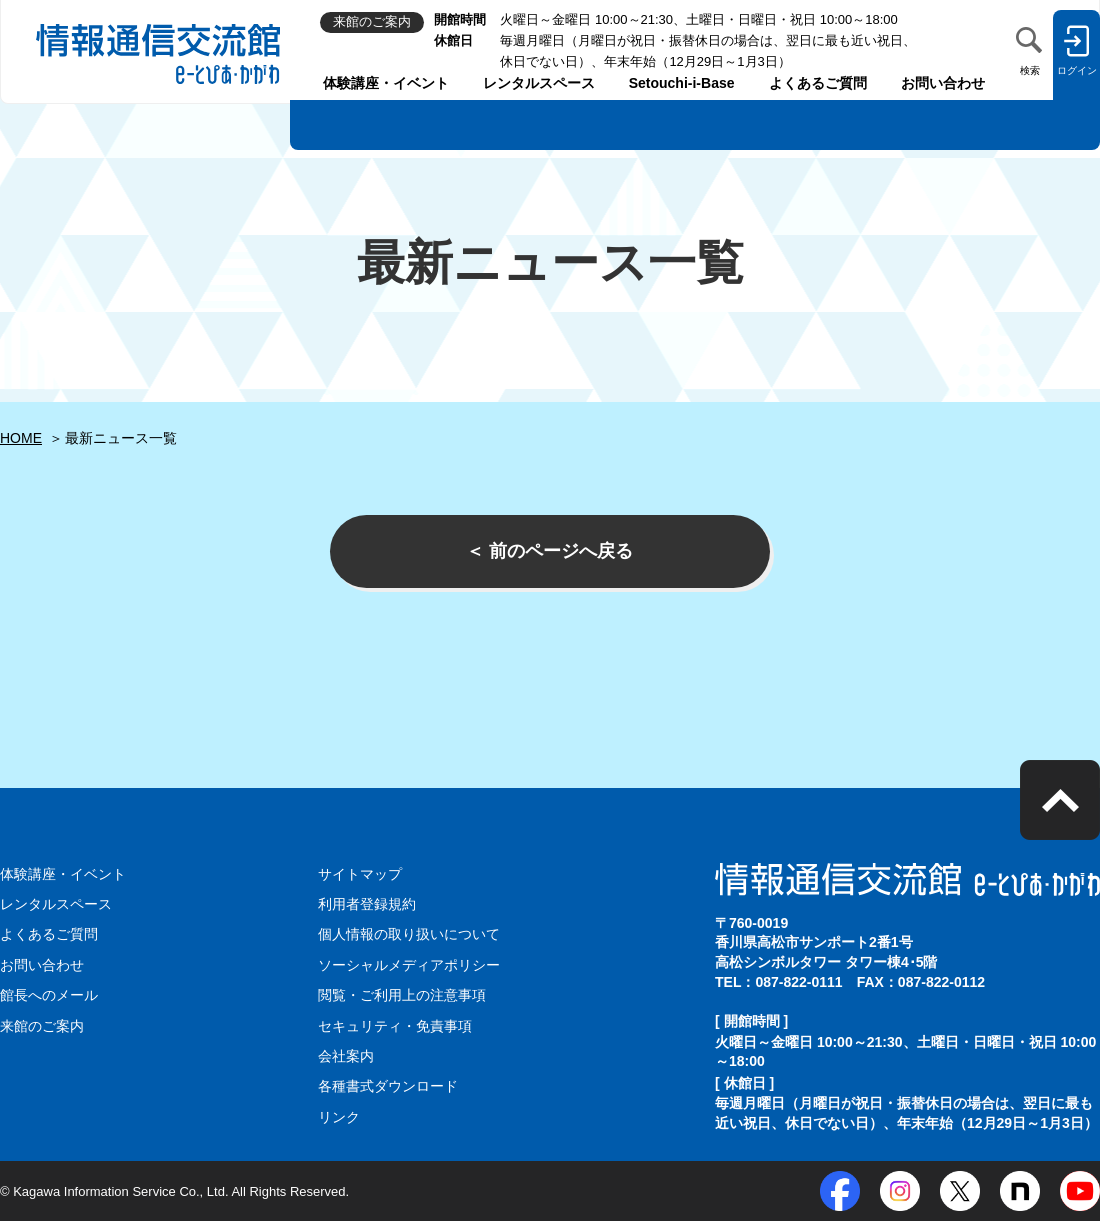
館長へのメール (49, 995)
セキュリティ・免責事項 (395, 1026)
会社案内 (346, 1056)
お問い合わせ (943, 83)
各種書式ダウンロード (388, 1086)
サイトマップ (360, 874)
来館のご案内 (42, 1026)
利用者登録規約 (367, 904)
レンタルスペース (539, 83)
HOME (21, 438)
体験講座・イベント (386, 83)
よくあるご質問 (818, 83)
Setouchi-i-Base (682, 83)
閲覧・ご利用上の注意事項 (402, 995)
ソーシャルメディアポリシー (409, 965)
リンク (339, 1117)
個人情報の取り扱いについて (409, 934)
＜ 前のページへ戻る (549, 551)
